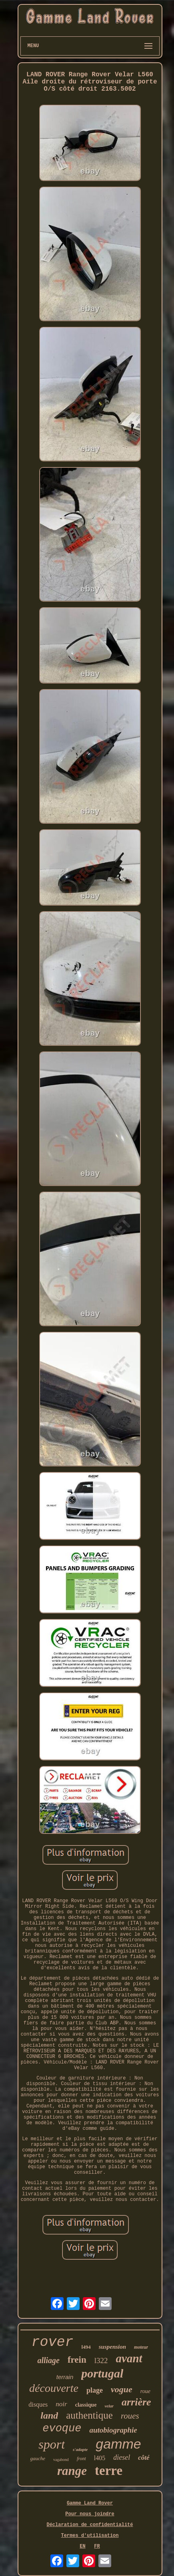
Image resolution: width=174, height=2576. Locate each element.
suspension (112, 2347)
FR (97, 2546)
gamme (118, 2443)
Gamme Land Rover (90, 2503)
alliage (48, 2360)
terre (108, 2470)
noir (61, 2404)
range (72, 2471)
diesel (121, 2457)
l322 (101, 2360)
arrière (136, 2402)
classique (86, 2405)
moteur (141, 2347)
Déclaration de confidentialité (89, 2525)
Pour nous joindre (89, 2514)
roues (130, 2416)
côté (143, 2457)
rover (53, 2342)
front (81, 2458)
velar (109, 2405)
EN (82, 2546)
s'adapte (80, 2449)
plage (94, 2390)
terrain (65, 2376)
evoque (61, 2429)
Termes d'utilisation (89, 2535)
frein (77, 2360)
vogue (121, 2389)
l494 (86, 2347)
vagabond (61, 2459)
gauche (37, 2458)
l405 (99, 2458)
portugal (102, 2373)
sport (51, 2444)
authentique (89, 2415)
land (49, 2415)
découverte (53, 2388)
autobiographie (113, 2430)
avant (129, 2358)
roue (145, 2391)
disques (38, 2404)
